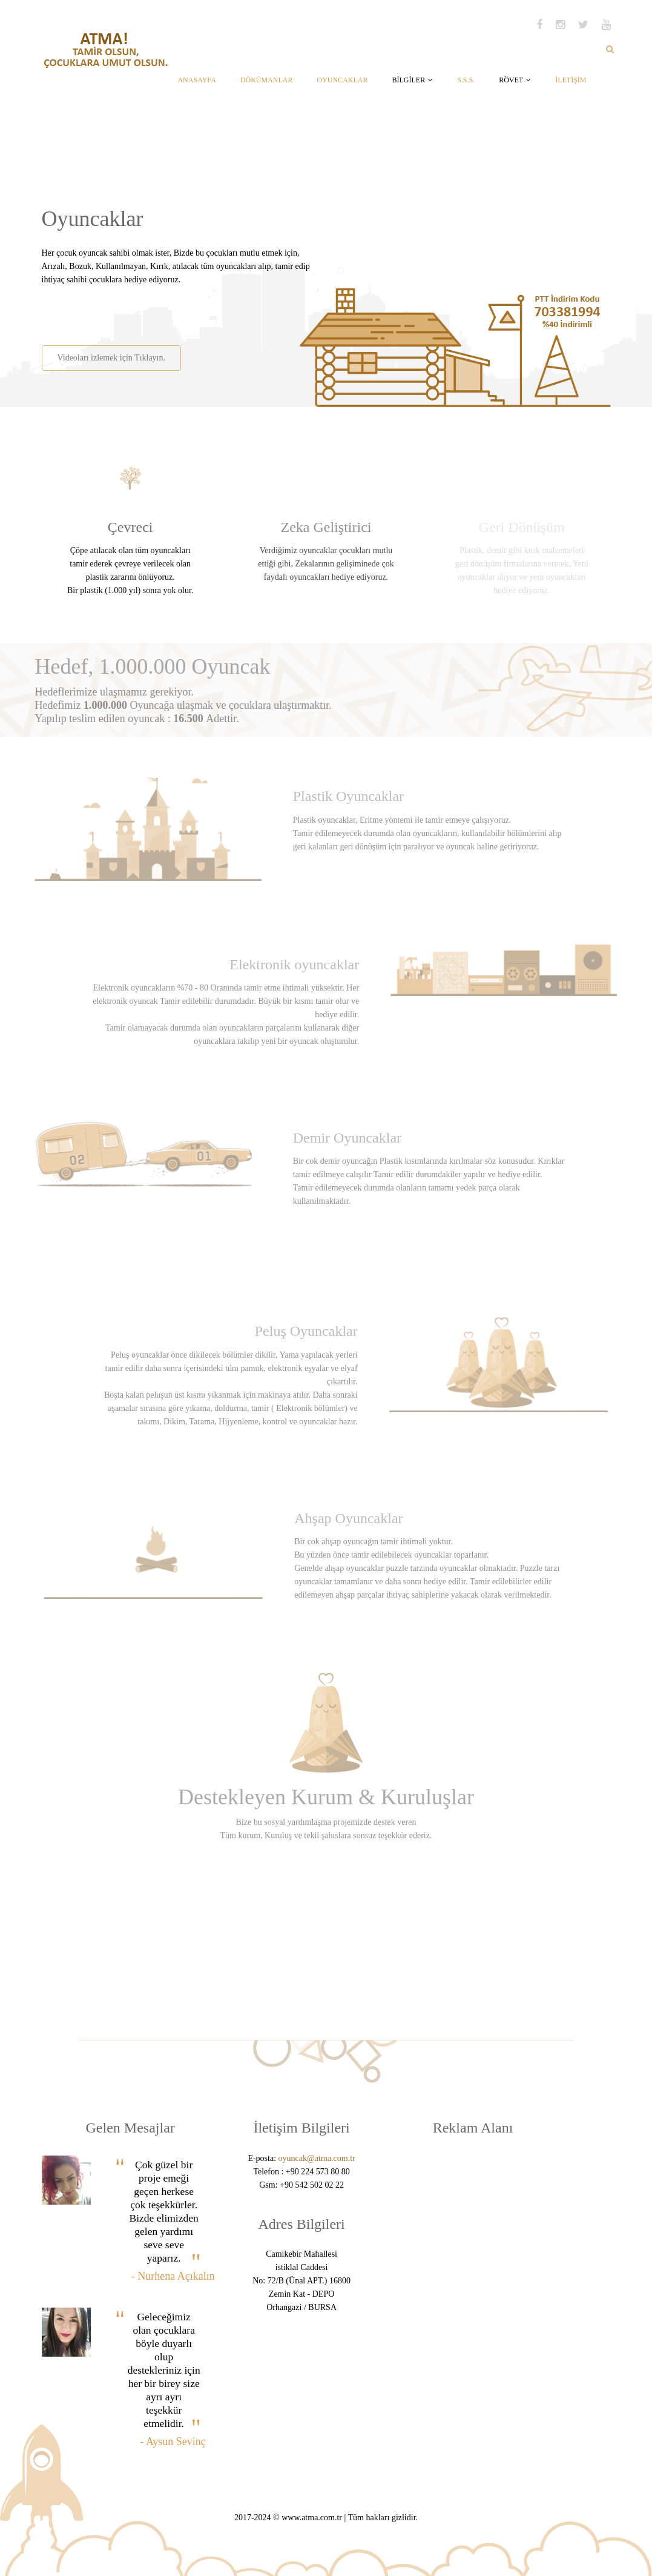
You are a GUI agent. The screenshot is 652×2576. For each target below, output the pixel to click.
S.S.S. (466, 80)
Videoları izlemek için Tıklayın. (110, 357)
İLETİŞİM (570, 80)
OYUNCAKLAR (342, 80)
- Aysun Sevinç (172, 2441)
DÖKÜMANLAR (266, 80)
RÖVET (515, 80)
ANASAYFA (196, 80)
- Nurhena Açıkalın (173, 2276)
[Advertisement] (182, 311)
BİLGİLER (412, 80)
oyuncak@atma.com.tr (316, 2158)
